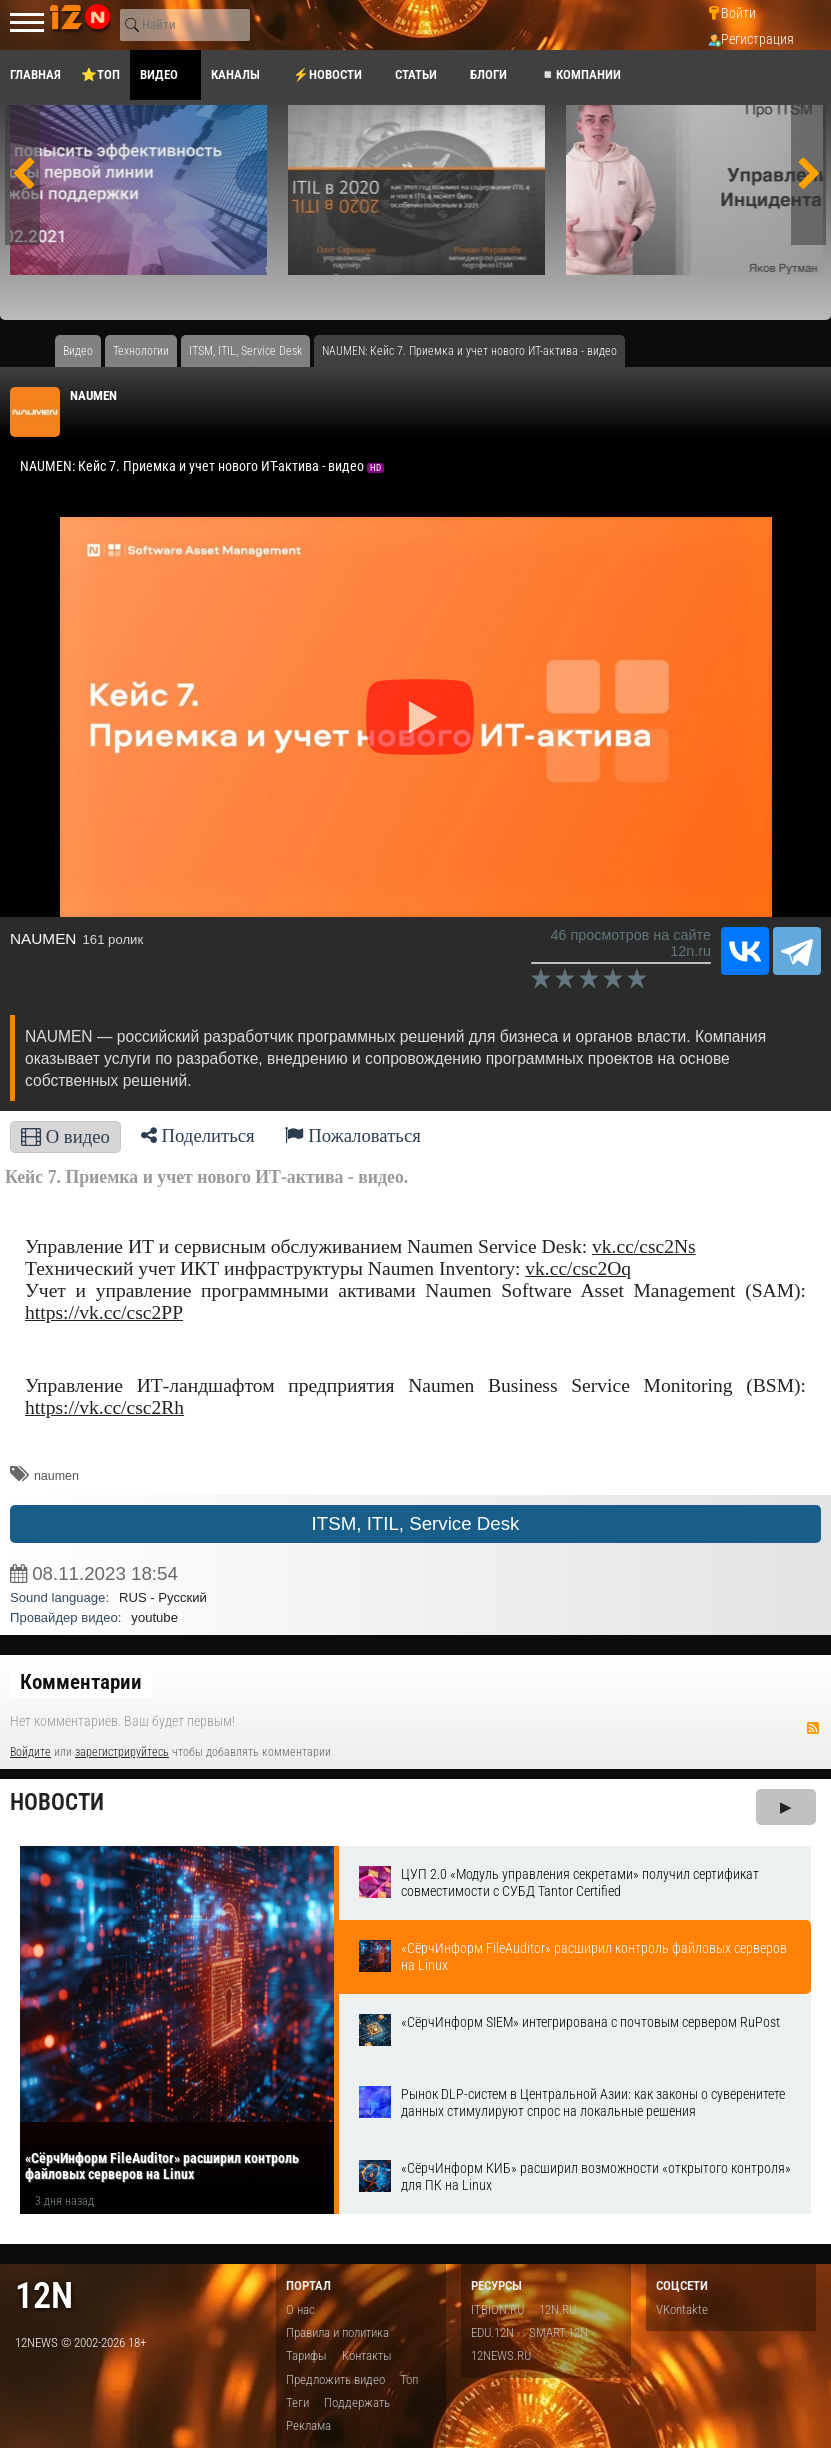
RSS (813, 1728)
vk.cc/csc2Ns (644, 1246)
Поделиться (198, 1135)
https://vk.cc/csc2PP (104, 1312)
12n (44, 2295)
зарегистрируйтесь (122, 1752)
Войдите (30, 1752)
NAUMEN (93, 395)
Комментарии (81, 1682)
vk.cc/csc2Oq (578, 1268)
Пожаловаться (353, 1135)
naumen (56, 1476)
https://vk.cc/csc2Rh (104, 1407)
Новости (57, 1802)
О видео (65, 1136)
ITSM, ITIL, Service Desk (416, 1523)
